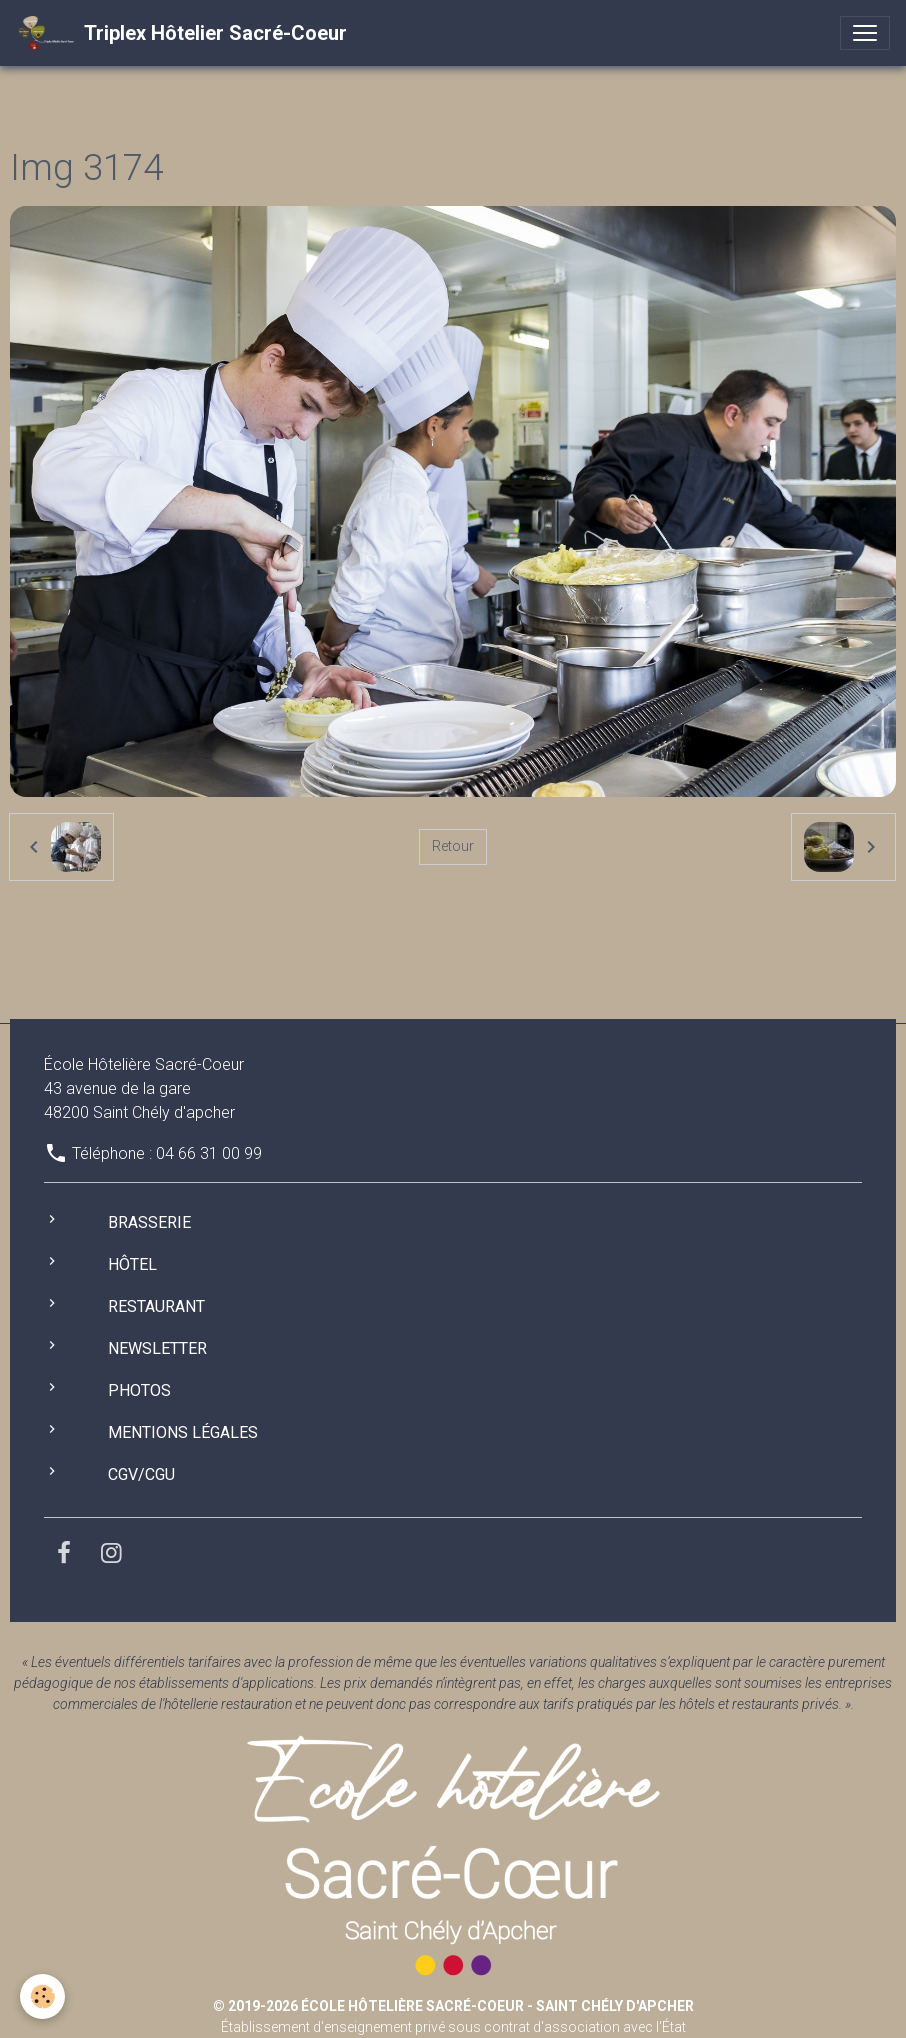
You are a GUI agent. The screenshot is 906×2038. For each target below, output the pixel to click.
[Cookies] (42, 1996)
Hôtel (132, 1264)
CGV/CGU (141, 1474)
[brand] (181, 33)
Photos (139, 1390)
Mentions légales (183, 1432)
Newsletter (157, 1348)
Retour (453, 846)
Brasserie (149, 1222)
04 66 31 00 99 (209, 1153)
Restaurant (156, 1306)
